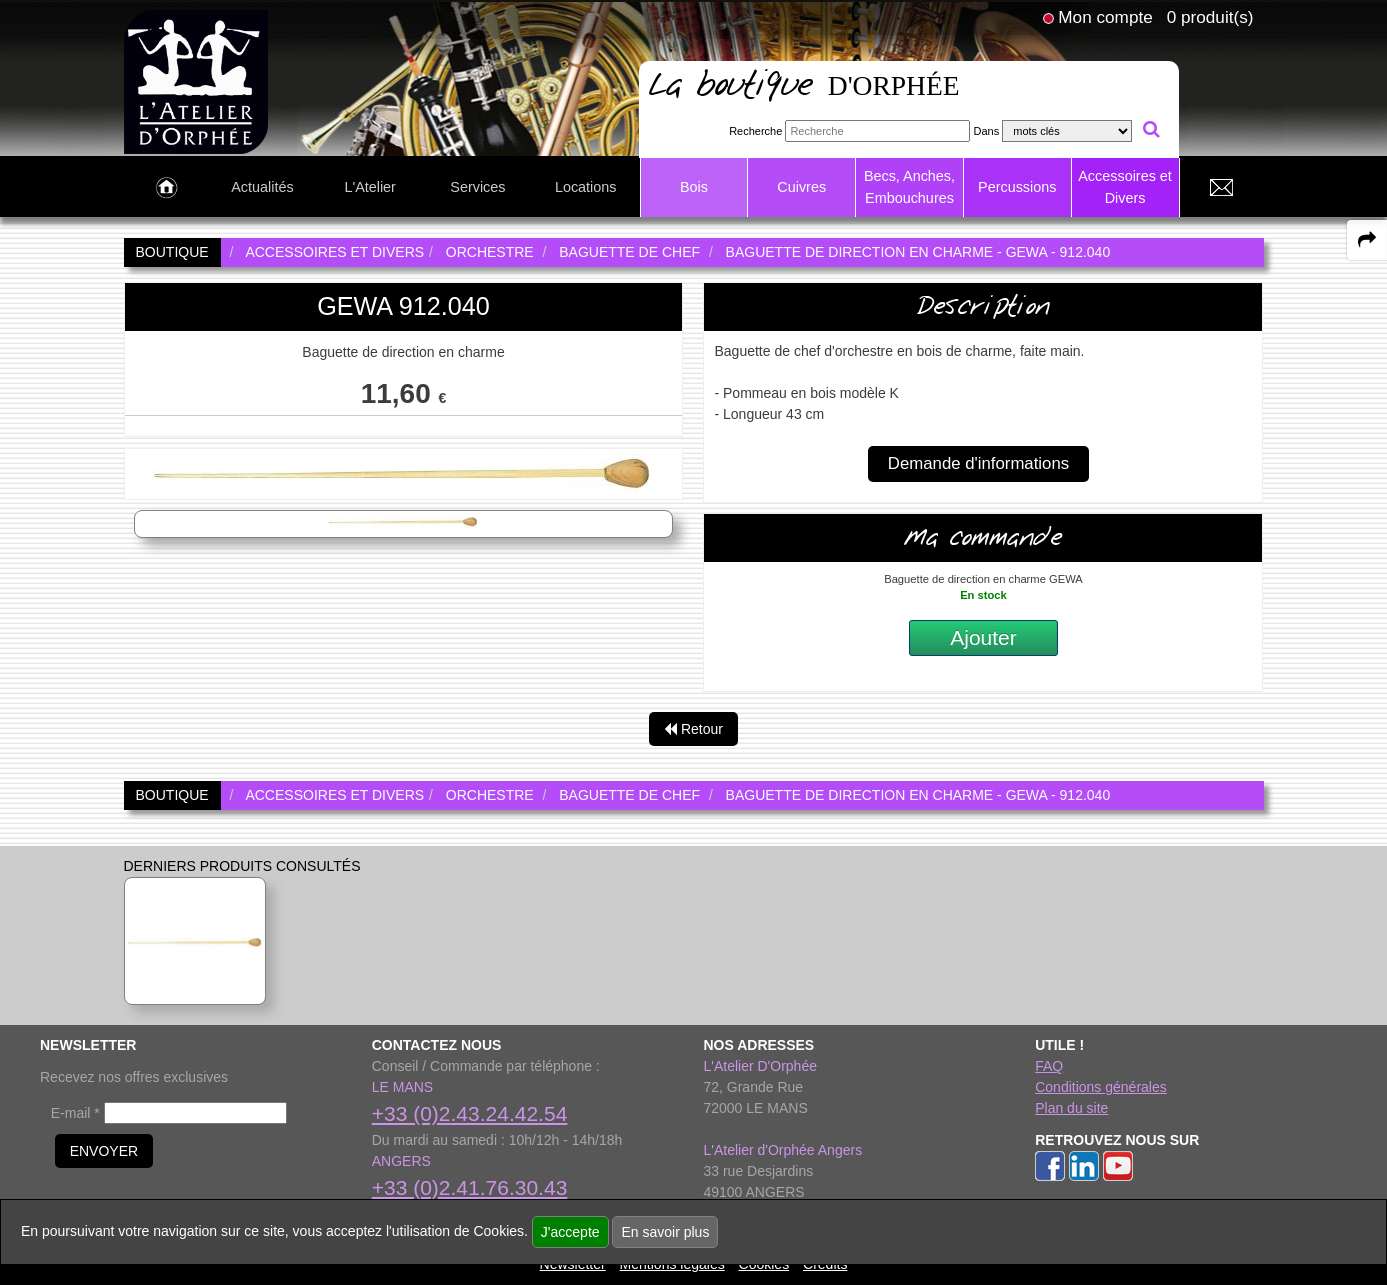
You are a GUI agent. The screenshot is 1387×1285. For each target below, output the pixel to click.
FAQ (1049, 1066)
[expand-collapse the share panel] (1367, 240)
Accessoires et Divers (1125, 187)
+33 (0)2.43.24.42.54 (470, 1113)
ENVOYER (104, 1151)
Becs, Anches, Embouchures (909, 187)
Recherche (755, 131)
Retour (693, 729)
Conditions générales (1101, 1087)
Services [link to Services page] (477, 187)
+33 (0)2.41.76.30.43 (470, 1187)
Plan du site (1071, 1108)
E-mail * (75, 1113)
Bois (694, 187)
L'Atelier (370, 187)
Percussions (1017, 187)
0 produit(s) (1210, 17)
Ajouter (983, 637)
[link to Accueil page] (166, 188)
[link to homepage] (196, 81)
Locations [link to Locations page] (586, 187)
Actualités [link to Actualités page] (262, 187)
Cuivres (801, 187)
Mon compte (1105, 17)
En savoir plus (665, 1232)
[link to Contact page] (1222, 188)
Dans (986, 131)
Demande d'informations (978, 463)
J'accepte (570, 1232)
